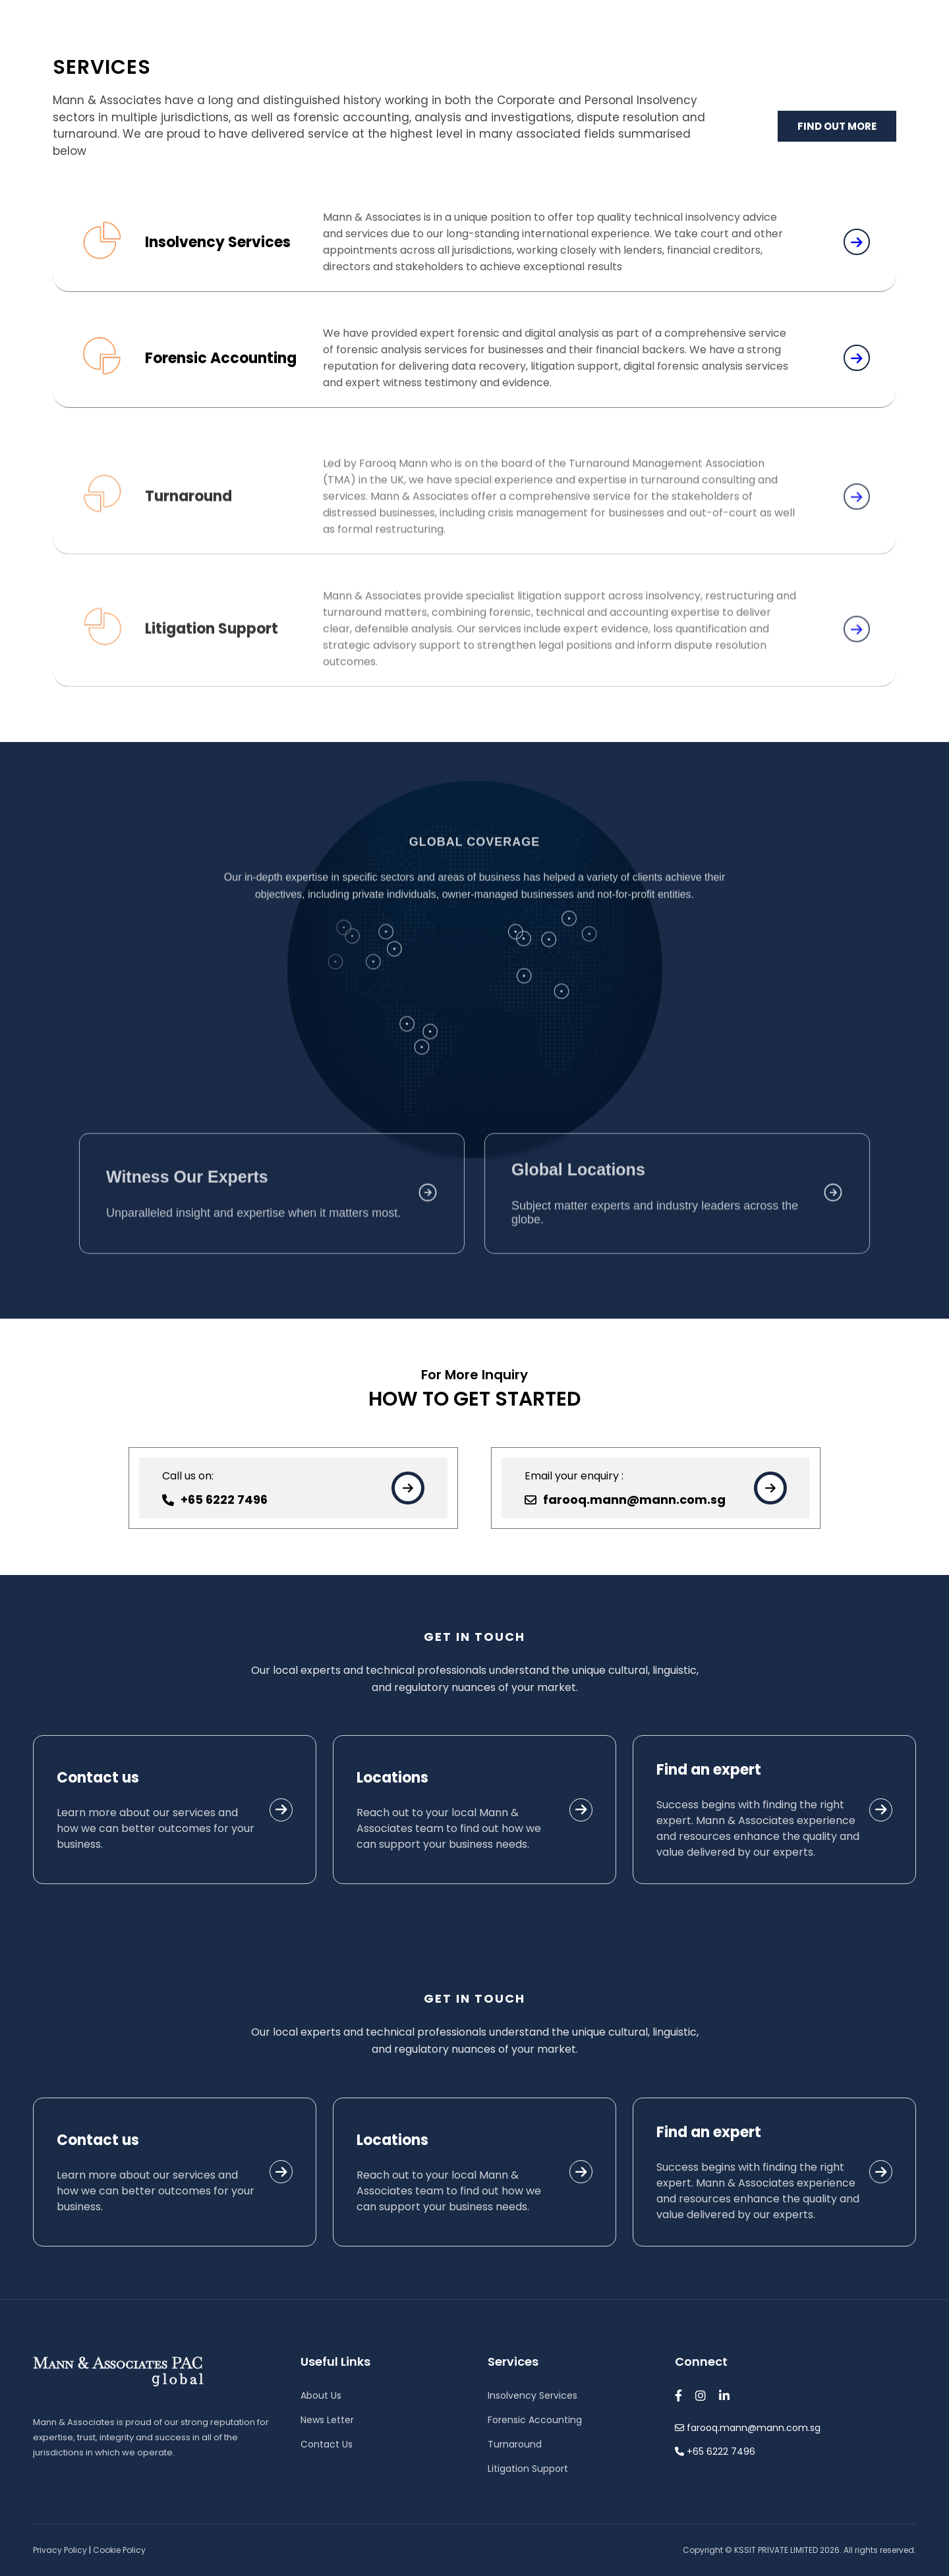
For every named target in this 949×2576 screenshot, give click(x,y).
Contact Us (810, 64)
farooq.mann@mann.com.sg (92, 13)
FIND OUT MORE (837, 127)
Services (603, 64)
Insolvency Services (532, 2395)
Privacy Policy (60, 2550)
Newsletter (706, 64)
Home (409, 64)
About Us (500, 64)
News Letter (327, 2419)
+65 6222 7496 (219, 13)
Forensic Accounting (535, 2419)
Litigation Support (528, 2468)
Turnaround (515, 2444)
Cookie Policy (119, 2550)
